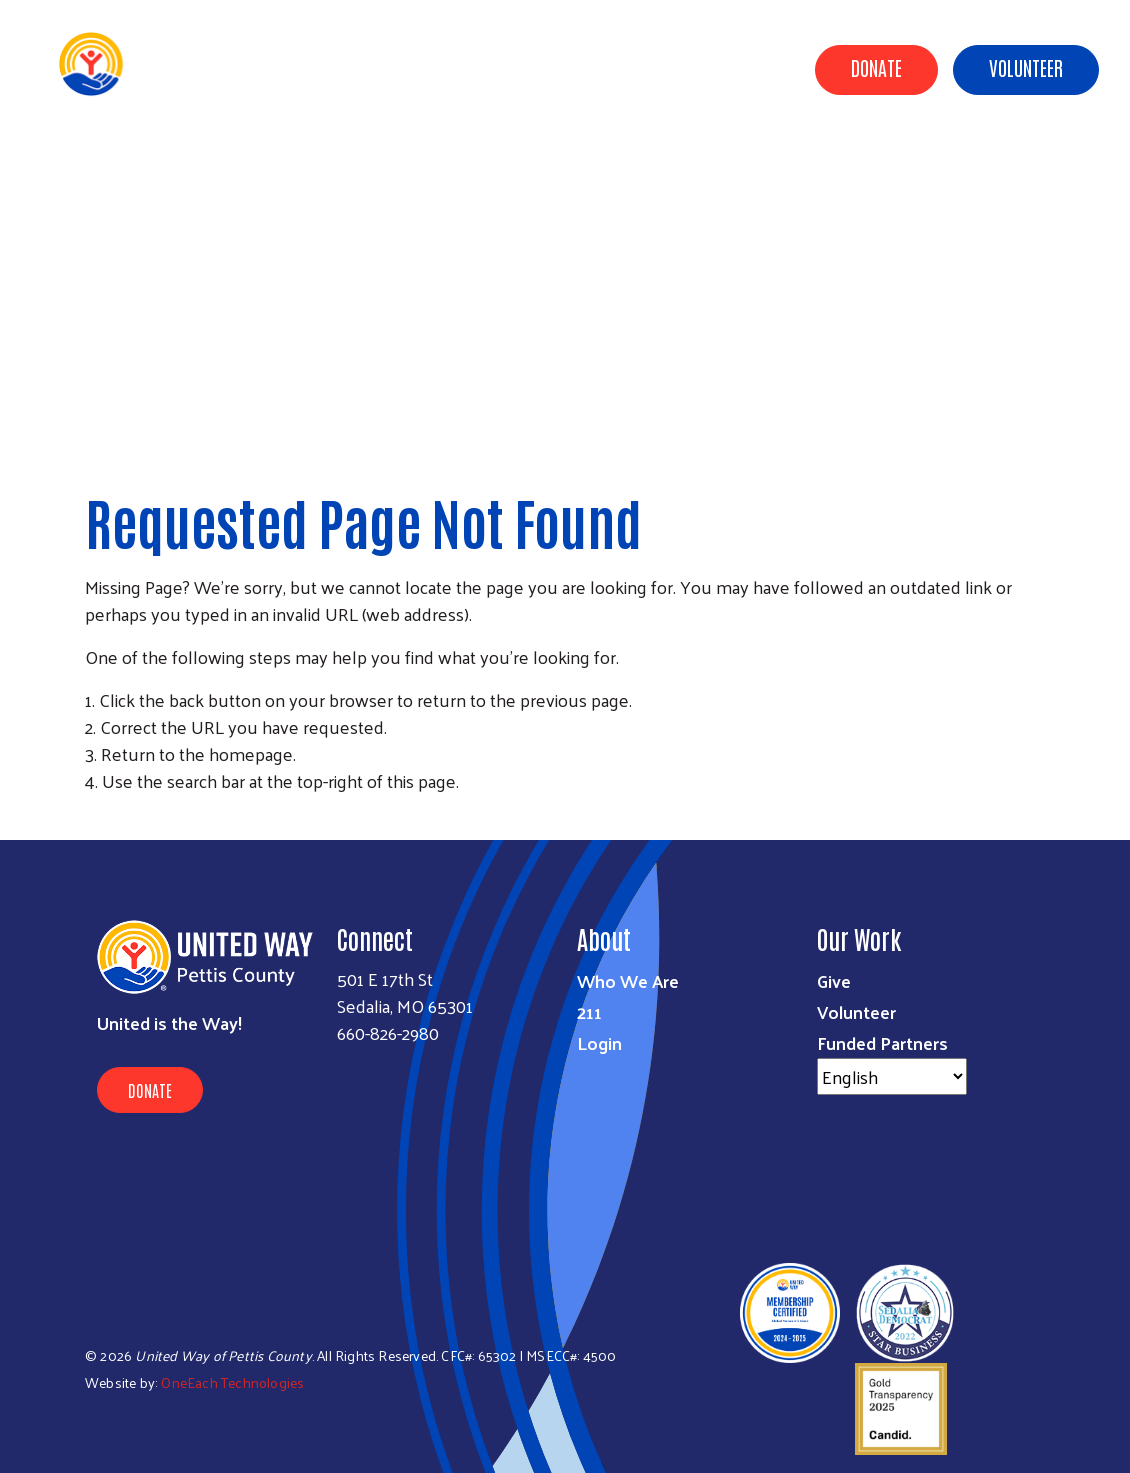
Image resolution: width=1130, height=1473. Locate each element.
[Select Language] (892, 1076)
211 (589, 1011)
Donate (876, 67)
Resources (998, 163)
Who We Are (628, 980)
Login (599, 1042)
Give (834, 980)
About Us (427, 163)
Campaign (901, 163)
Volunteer (1026, 67)
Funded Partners (882, 1042)
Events (1084, 163)
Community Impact (552, 163)
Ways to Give (690, 163)
